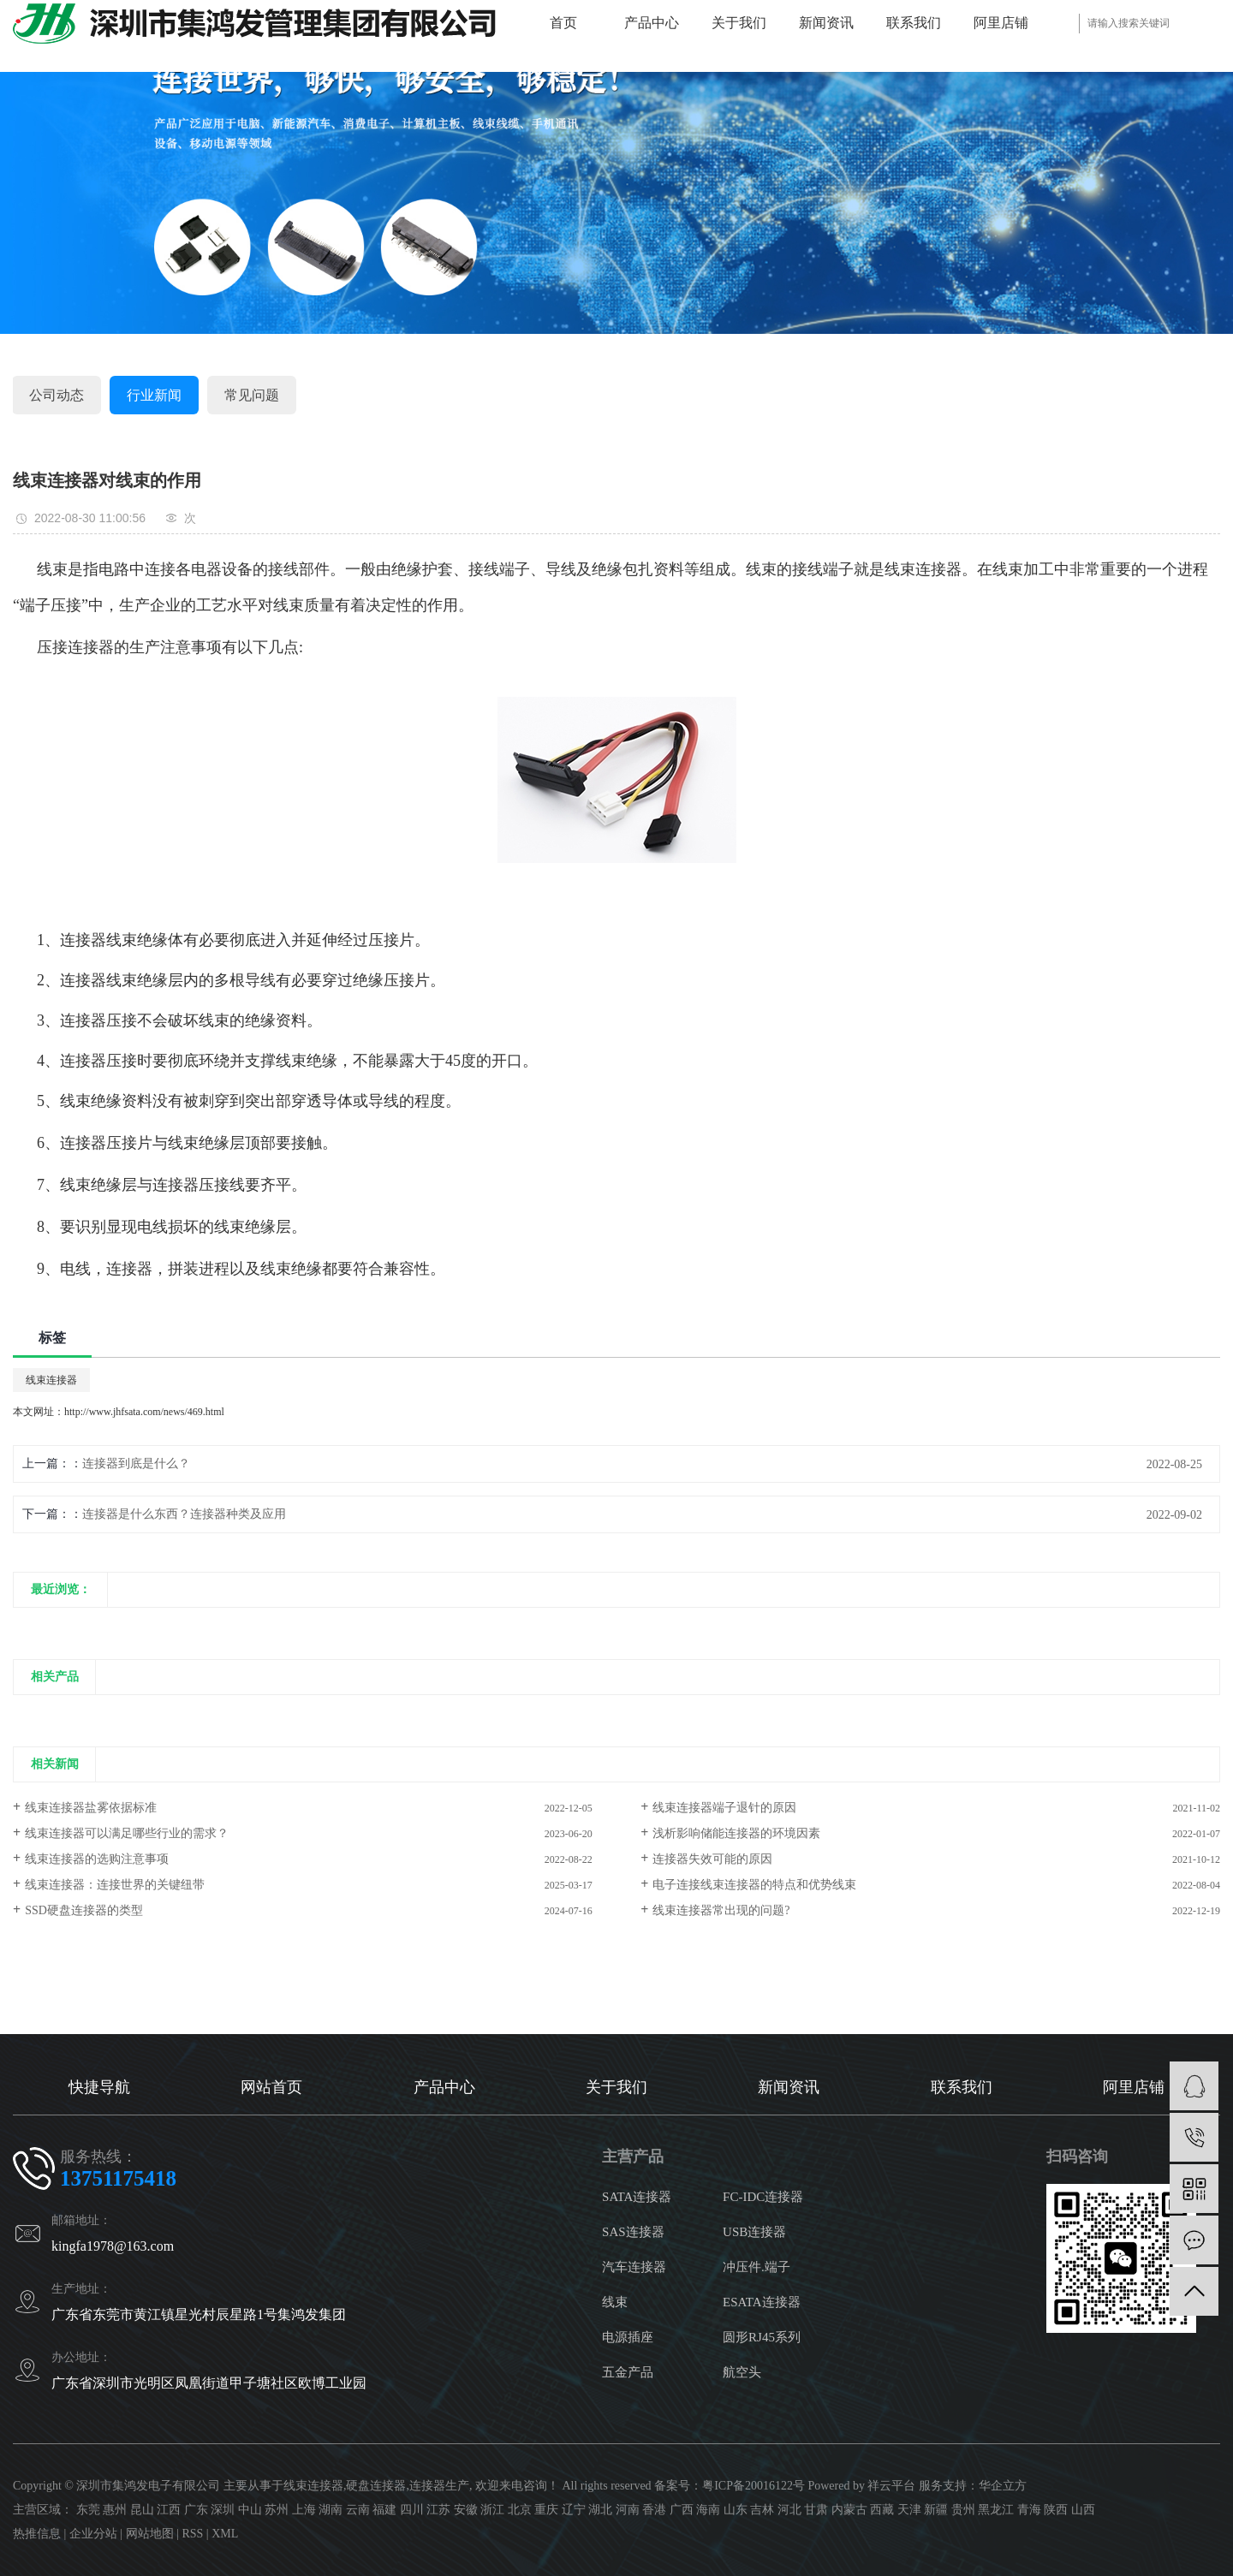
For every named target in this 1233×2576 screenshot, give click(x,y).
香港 (654, 2509)
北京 (520, 2509)
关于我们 (739, 22)
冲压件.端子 (756, 2267)
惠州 (115, 2509)
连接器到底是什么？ (136, 1463)
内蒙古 (849, 2509)
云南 (358, 2509)
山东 (736, 2509)
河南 (628, 2509)
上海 (304, 2509)
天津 (909, 2509)
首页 (563, 22)
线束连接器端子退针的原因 (724, 1807)
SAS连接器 (633, 2232)
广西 (682, 2509)
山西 (1083, 2509)
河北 (789, 2509)
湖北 (600, 2509)
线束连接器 (51, 1380)
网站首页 (271, 2087)
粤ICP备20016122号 (753, 2485)
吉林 (762, 2509)
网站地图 (150, 2533)
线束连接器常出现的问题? (720, 1910)
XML (224, 2533)
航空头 (742, 2372)
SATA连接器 (636, 2197)
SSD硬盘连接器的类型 (84, 1910)
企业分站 (93, 2533)
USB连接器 (754, 2232)
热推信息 (37, 2533)
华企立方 (1003, 2485)
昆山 (142, 2509)
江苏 (438, 2509)
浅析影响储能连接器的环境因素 (736, 1833)
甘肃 (816, 2509)
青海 (1029, 2509)
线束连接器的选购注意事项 (97, 1859)
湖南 (330, 2509)
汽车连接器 (634, 2267)
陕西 (1056, 2509)
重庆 (546, 2509)
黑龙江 (996, 2509)
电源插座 (627, 2337)
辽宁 (574, 2509)
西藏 (882, 2509)
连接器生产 (439, 2485)
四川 (412, 2509)
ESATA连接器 (761, 2302)
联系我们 (913, 22)
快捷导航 (99, 2087)
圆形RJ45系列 (762, 2337)
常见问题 (251, 395)
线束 (615, 2302)
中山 (250, 2509)
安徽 (466, 2509)
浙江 (492, 2509)
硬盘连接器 (376, 2485)
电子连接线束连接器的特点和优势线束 (754, 1884)
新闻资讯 (826, 22)
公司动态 (56, 395)
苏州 (277, 2509)
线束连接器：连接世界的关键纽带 (115, 1884)
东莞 (88, 2509)
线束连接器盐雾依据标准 (91, 1807)
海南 (708, 2509)
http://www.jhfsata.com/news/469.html (144, 1412)
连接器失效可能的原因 (712, 1859)
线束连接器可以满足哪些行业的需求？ (127, 1833)
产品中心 (651, 22)
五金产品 (627, 2372)
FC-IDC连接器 (763, 2197)
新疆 (936, 2509)
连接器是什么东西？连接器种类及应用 (184, 1514)
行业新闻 (154, 395)
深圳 (223, 2509)
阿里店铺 (1001, 22)
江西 (169, 2509)
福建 (384, 2509)
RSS (192, 2533)
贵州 (963, 2509)
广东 (196, 2509)
